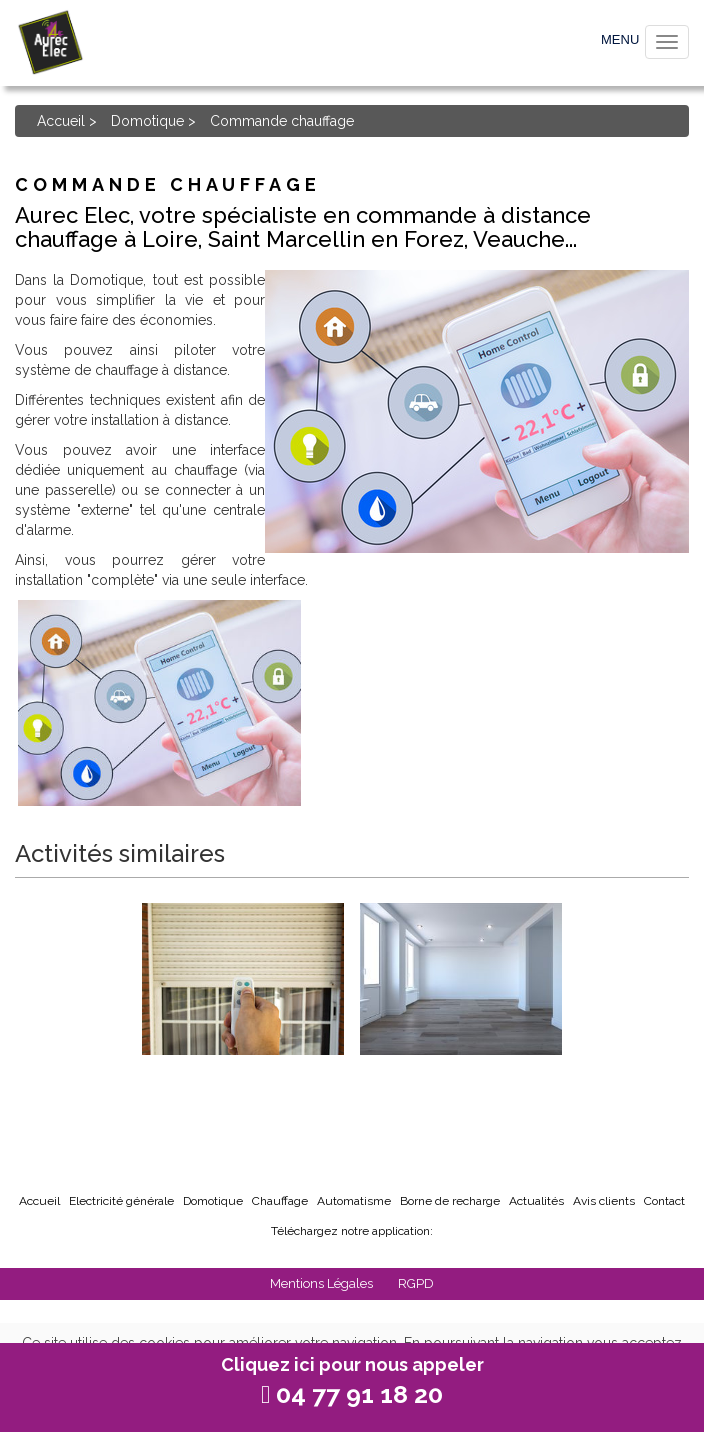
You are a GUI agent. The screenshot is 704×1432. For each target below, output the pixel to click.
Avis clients (604, 1201)
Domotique (147, 121)
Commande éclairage (461, 1071)
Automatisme (354, 1201)
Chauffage (280, 1201)
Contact (664, 1201)
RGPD (416, 1283)
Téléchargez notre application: (352, 1231)
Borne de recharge (450, 1201)
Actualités (536, 1201)
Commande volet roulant (242, 1081)
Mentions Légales (323, 1283)
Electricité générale (121, 1201)
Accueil (61, 121)
